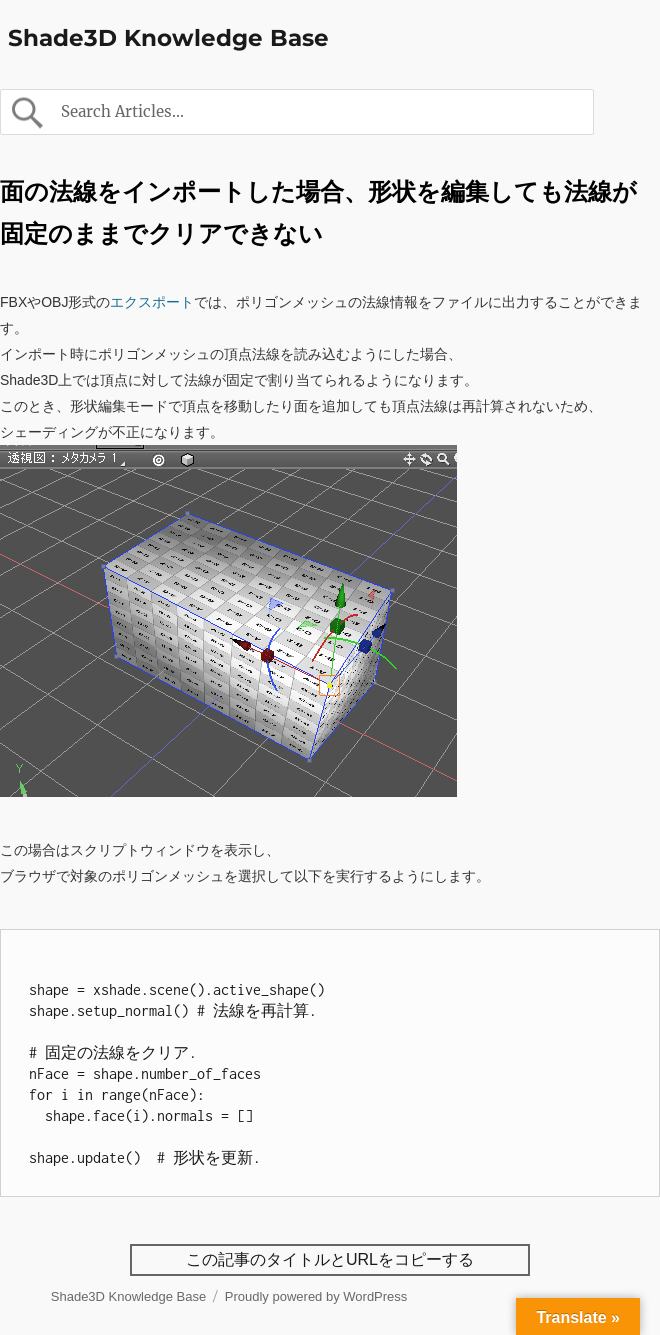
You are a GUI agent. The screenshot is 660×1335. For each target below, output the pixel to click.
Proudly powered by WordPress (316, 1296)
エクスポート (152, 302)
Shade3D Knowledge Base (168, 38)
